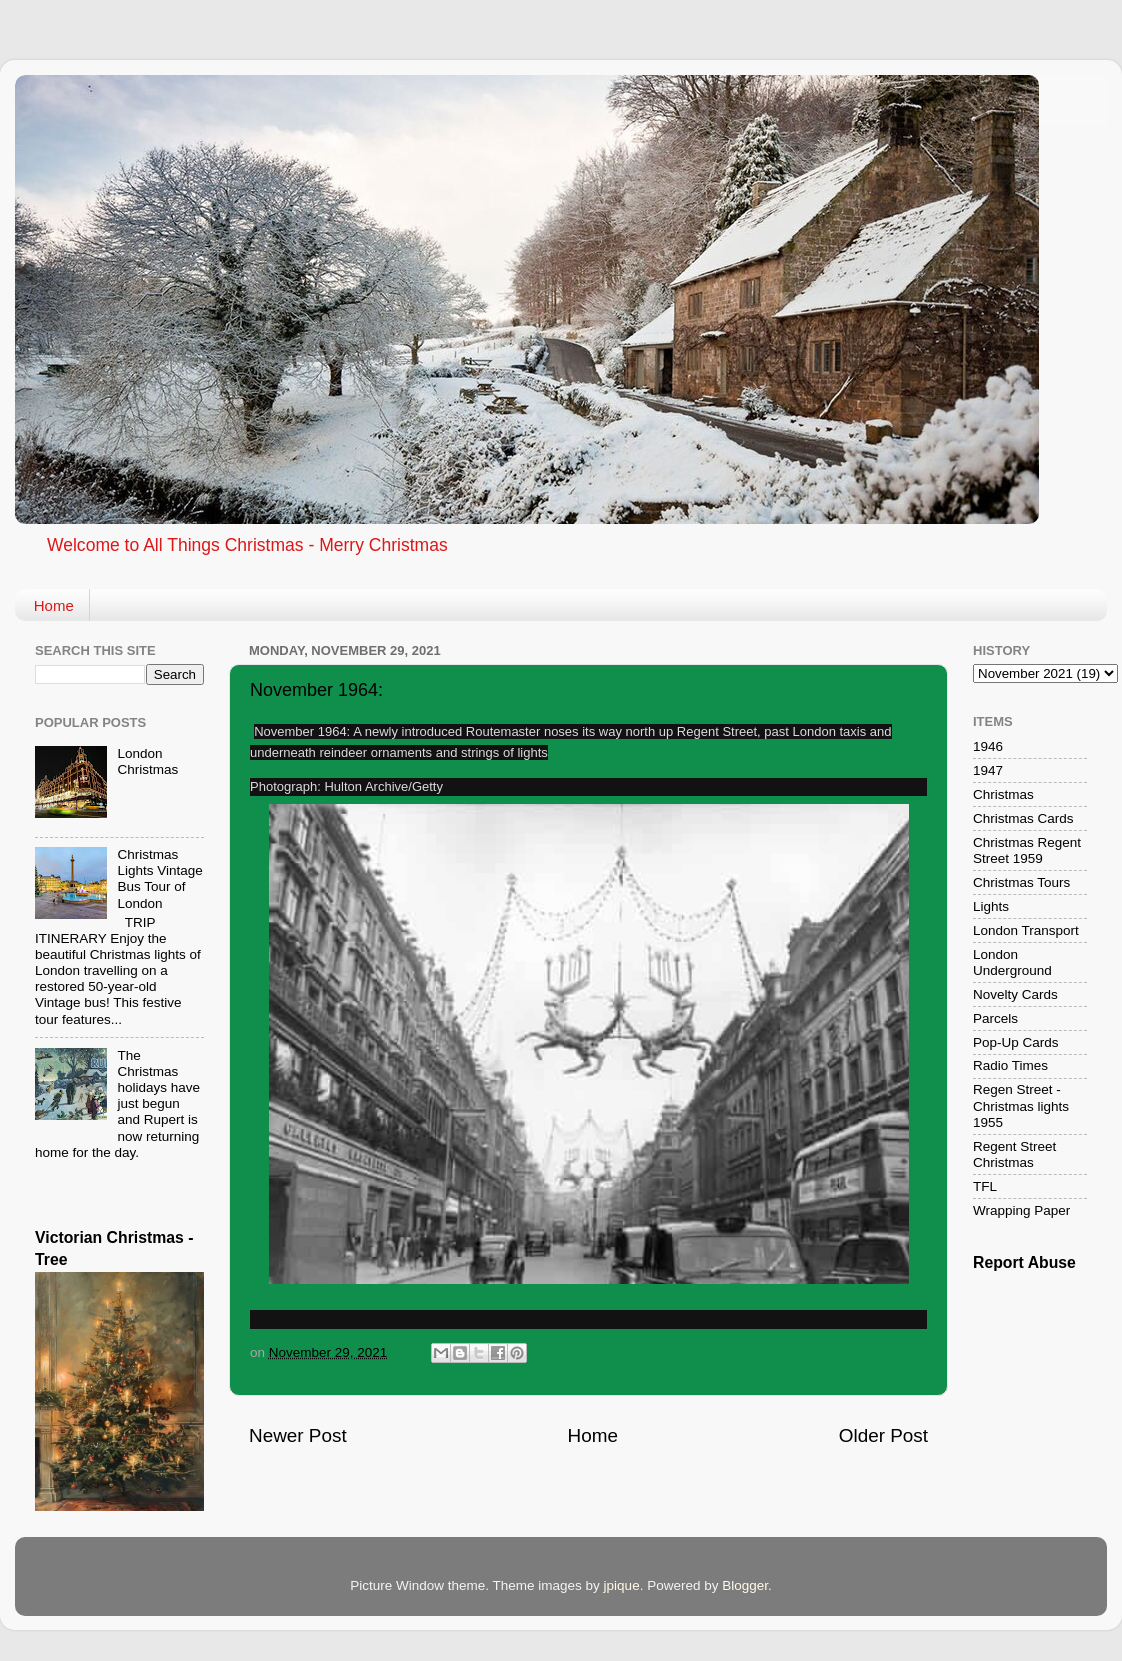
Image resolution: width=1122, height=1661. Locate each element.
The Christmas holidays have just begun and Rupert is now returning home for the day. (117, 1104)
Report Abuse (1024, 1262)
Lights (991, 906)
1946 (988, 746)
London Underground (1012, 962)
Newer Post (298, 1435)
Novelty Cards (1015, 994)
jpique (622, 1585)
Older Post (883, 1435)
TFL (985, 1186)
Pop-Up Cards (1016, 1042)
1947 (988, 770)
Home (54, 605)
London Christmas (147, 761)
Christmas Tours (1021, 882)
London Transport (1026, 930)
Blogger (745, 1585)
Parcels (995, 1018)
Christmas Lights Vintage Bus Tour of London (159, 879)
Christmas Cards (1023, 818)
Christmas (1003, 794)
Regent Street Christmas (1014, 1154)
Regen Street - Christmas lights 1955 (1021, 1105)
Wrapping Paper (1021, 1210)
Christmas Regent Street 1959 (1027, 850)
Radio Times (1010, 1065)
